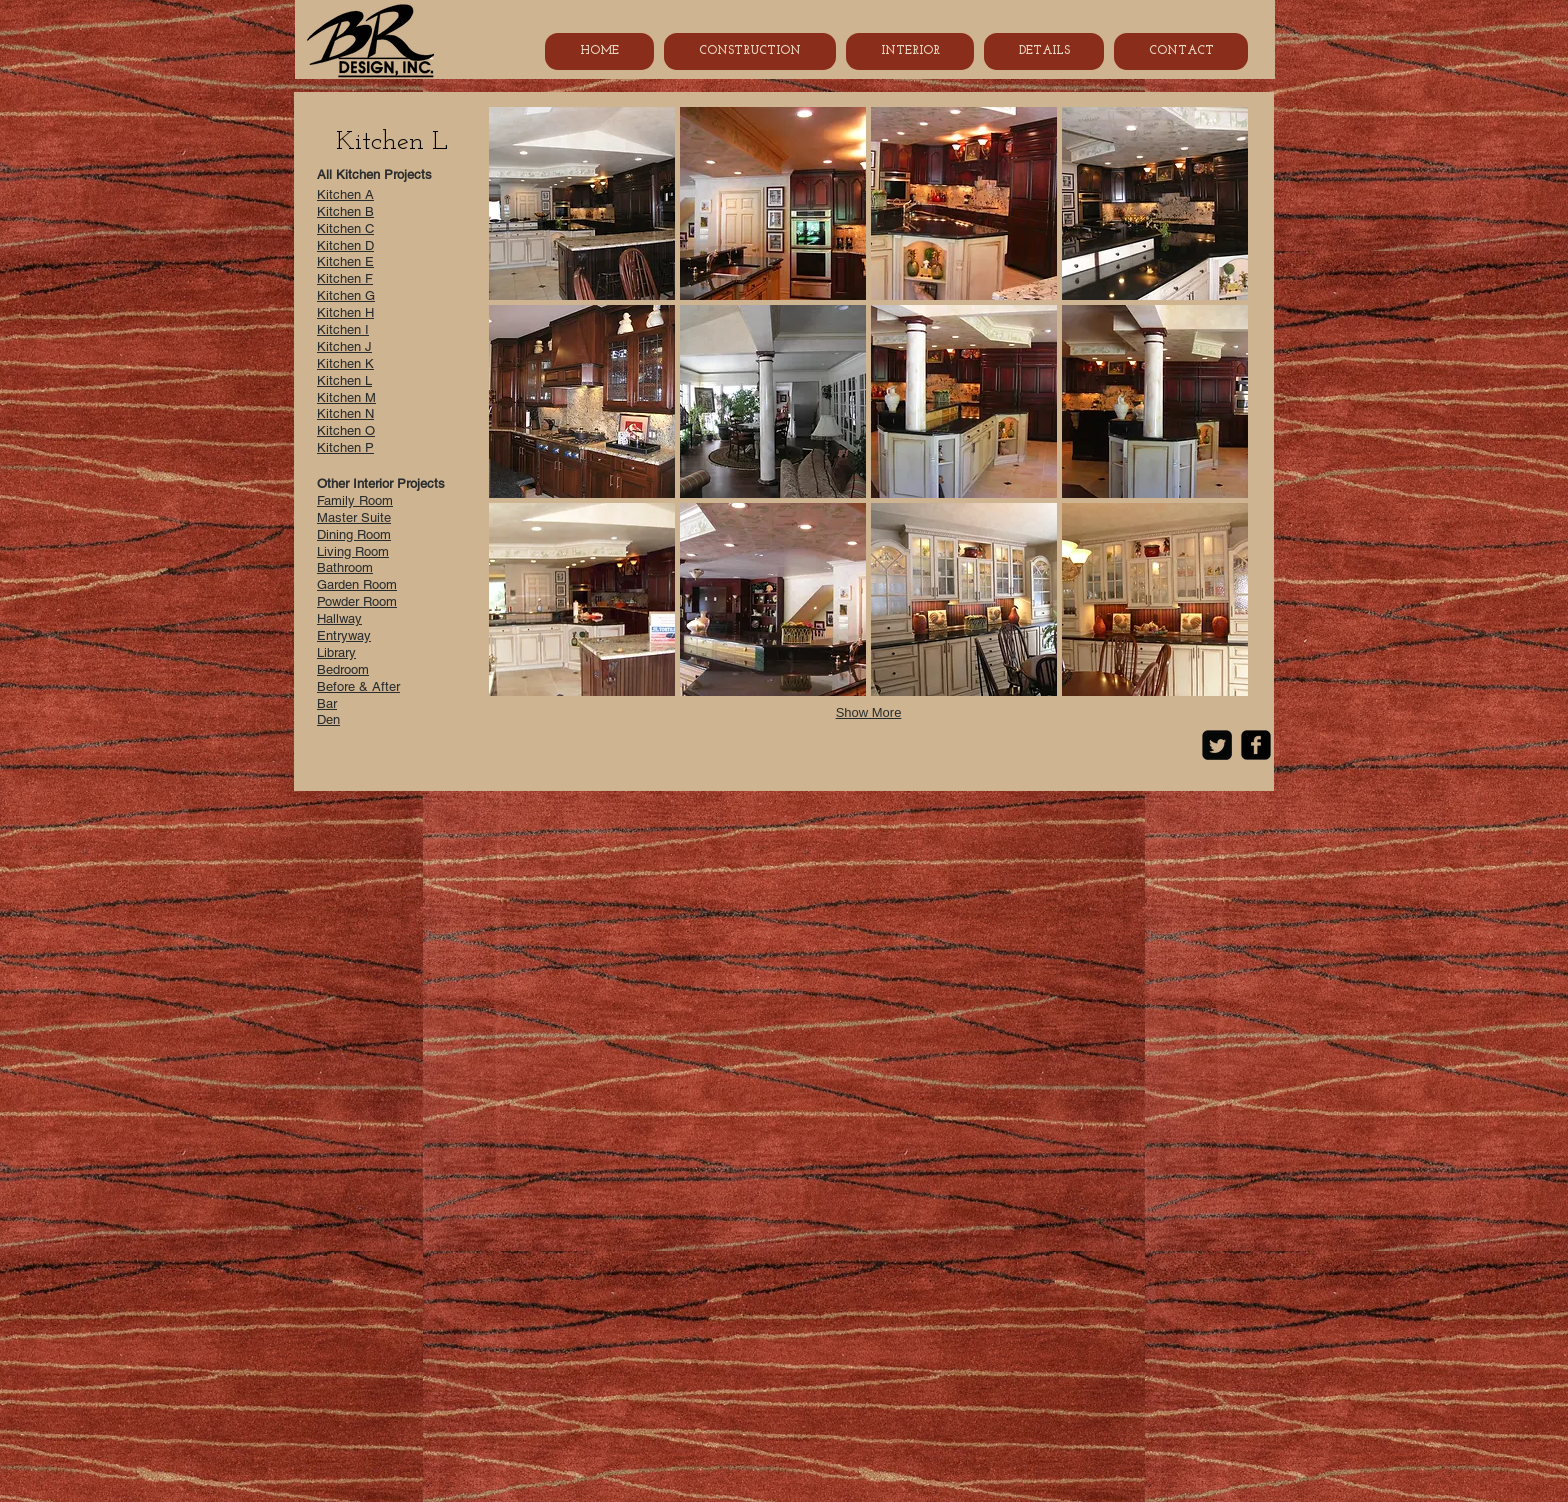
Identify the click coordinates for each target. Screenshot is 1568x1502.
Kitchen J (344, 346)
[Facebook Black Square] (1256, 745)
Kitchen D (345, 245)
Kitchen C (345, 228)
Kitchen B (345, 211)
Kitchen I (343, 329)
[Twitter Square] (1217, 745)
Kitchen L (344, 380)
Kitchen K (345, 363)
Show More (869, 712)
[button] (582, 203)
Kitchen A (345, 194)
